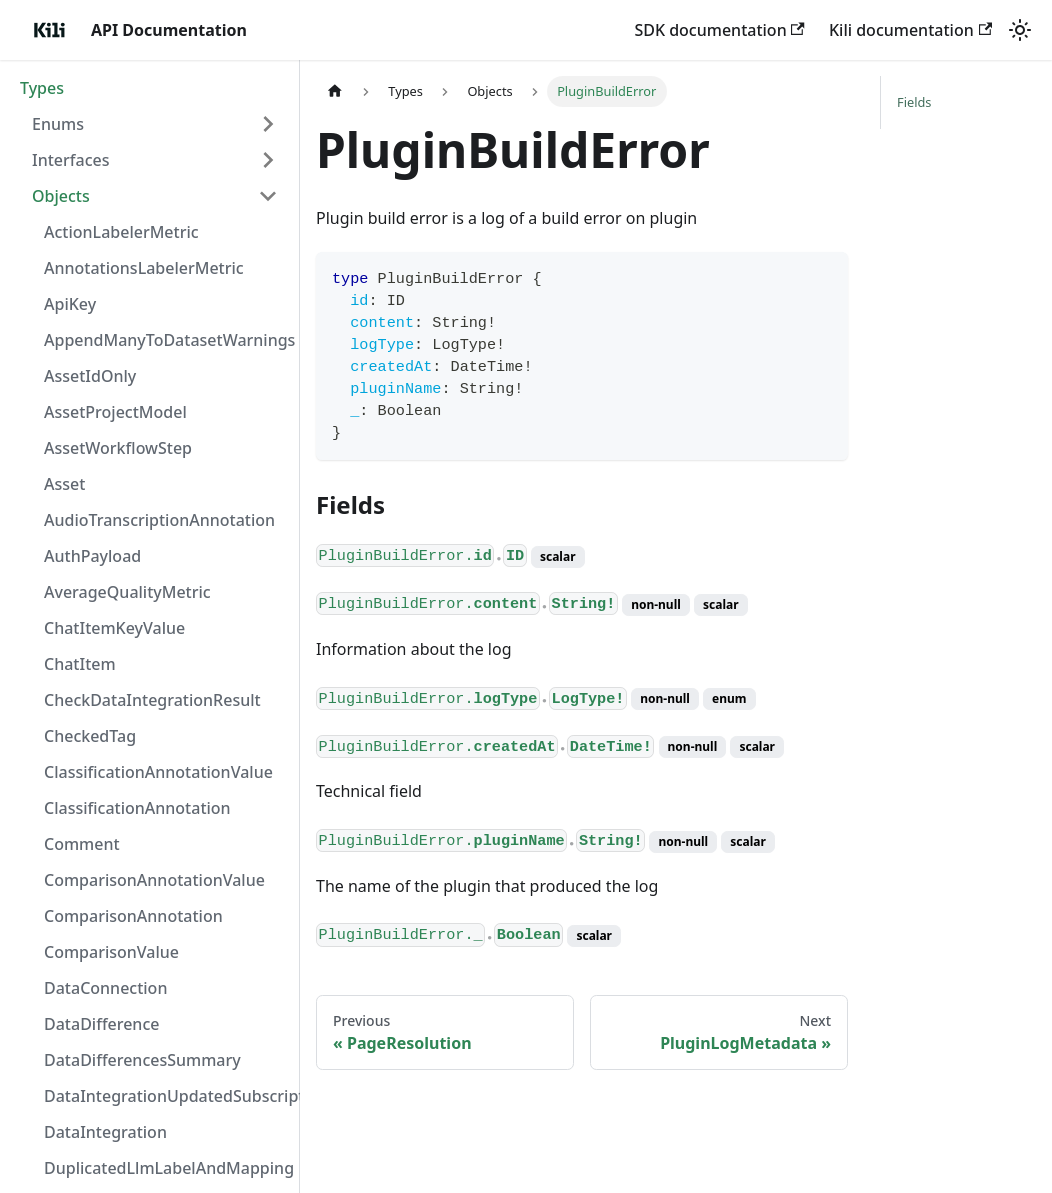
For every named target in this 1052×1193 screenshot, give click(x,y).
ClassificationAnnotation (137, 808)
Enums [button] (58, 124)
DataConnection (105, 988)
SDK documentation (719, 30)
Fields (914, 102)
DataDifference (101, 1024)
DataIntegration (105, 1132)
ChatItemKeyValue (114, 628)
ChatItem (80, 664)
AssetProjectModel (115, 412)
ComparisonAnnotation (133, 916)
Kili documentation (910, 30)
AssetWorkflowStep (118, 448)
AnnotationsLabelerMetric (144, 268)
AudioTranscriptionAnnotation (159, 520)
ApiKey (70, 304)
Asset (64, 484)
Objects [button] (61, 196)
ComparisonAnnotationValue (154, 880)
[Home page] (335, 91)
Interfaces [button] (70, 160)
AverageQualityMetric (127, 592)
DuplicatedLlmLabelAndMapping (167, 1168)
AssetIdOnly (90, 376)
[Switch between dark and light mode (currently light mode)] (1020, 30)
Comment (82, 844)
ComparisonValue (111, 952)
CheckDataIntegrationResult (152, 700)
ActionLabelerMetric (121, 232)
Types (42, 88)
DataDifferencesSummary (142, 1060)
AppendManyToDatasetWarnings (167, 340)
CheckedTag (90, 736)
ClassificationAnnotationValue (158, 772)
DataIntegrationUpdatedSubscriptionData (167, 1096)
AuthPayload (92, 556)
